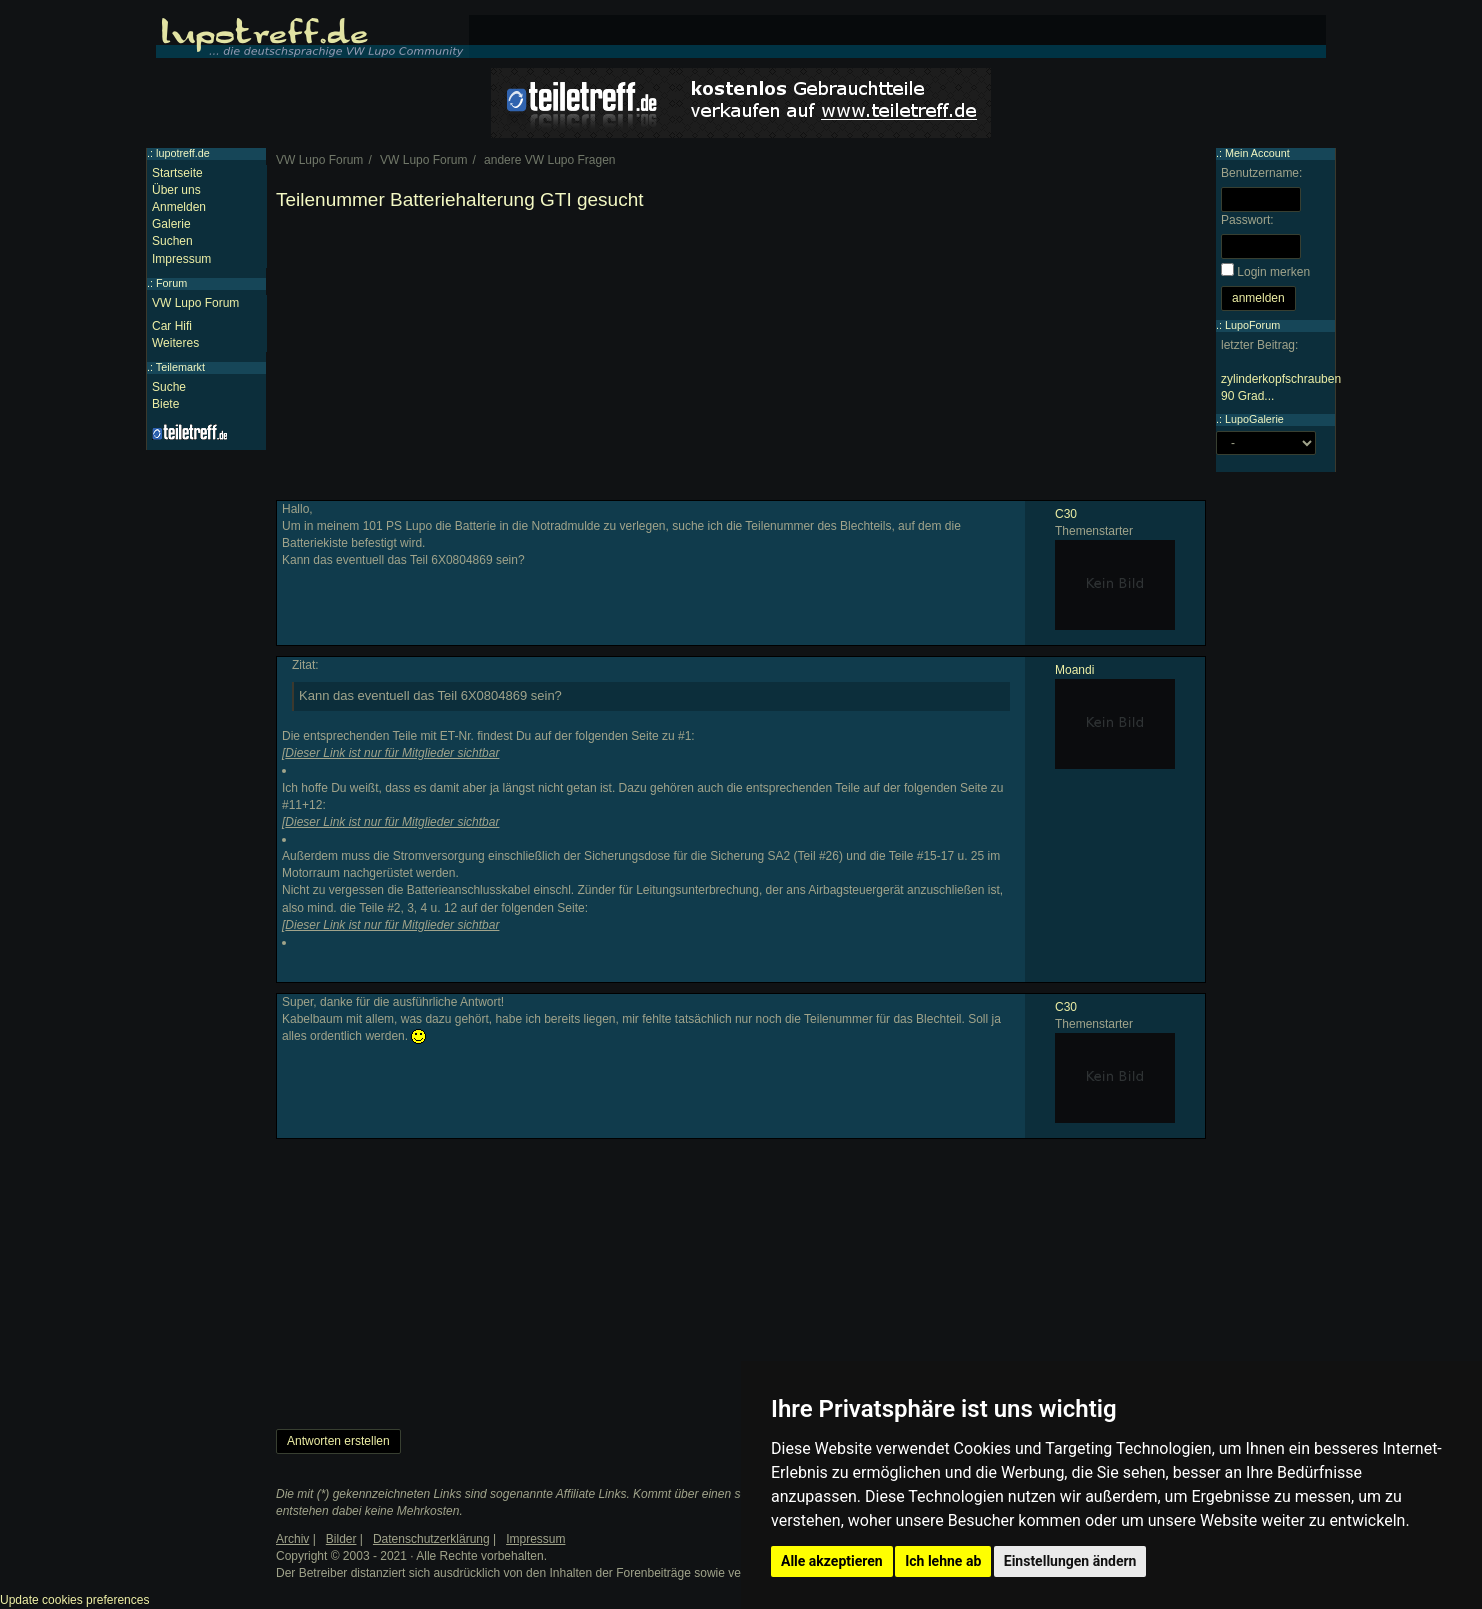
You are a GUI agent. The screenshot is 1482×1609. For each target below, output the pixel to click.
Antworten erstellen (338, 1441)
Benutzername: (1261, 173)
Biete (165, 404)
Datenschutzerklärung (431, 1539)
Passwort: (1247, 220)
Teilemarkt (180, 367)
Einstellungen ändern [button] (1070, 1561)
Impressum (181, 259)
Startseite (177, 173)
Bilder (341, 1539)
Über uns (176, 190)
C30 (1066, 514)
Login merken (1273, 272)
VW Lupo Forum (195, 303)
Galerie (171, 224)
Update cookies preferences (74, 1600)
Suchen (172, 241)
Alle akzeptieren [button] (832, 1561)
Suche (169, 387)
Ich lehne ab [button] (943, 1561)
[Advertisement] (741, 360)
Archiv (292, 1539)
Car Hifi (172, 326)
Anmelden (179, 207)
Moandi (1074, 670)
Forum (171, 283)
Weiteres (175, 343)
